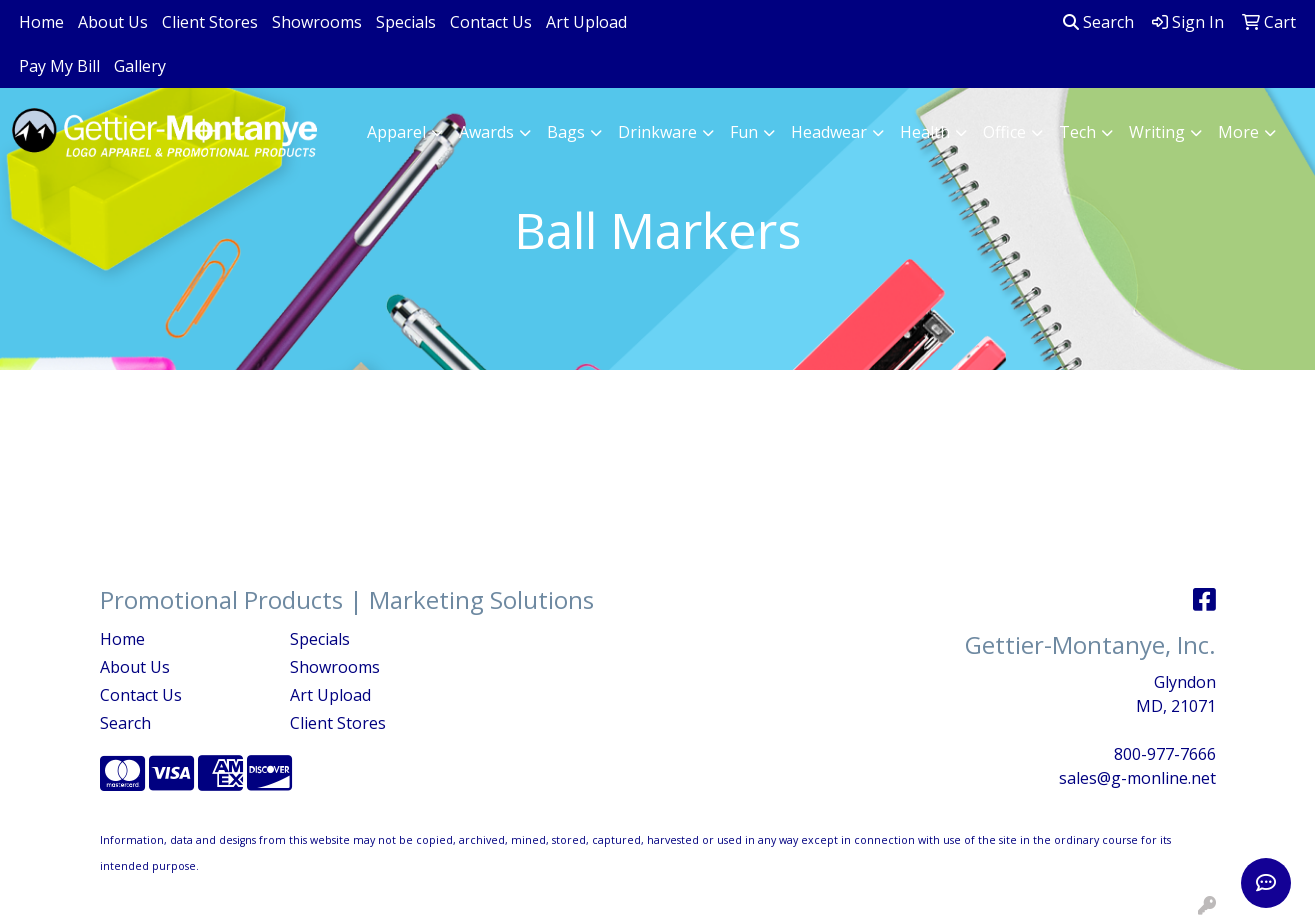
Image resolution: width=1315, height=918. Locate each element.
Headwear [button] (829, 132)
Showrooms (317, 22)
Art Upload (586, 22)
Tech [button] (1077, 132)
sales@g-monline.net (1137, 778)
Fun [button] (744, 132)
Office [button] (1004, 132)
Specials (406, 22)
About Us (113, 22)
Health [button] (925, 132)
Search (1098, 22)
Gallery (140, 66)
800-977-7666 (1165, 754)
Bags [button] (566, 132)
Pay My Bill (59, 66)
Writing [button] (1157, 132)
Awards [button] (486, 132)
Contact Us (491, 22)
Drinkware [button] (657, 132)
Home (41, 22)
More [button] (1238, 132)
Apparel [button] (396, 132)
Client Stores (210, 22)
